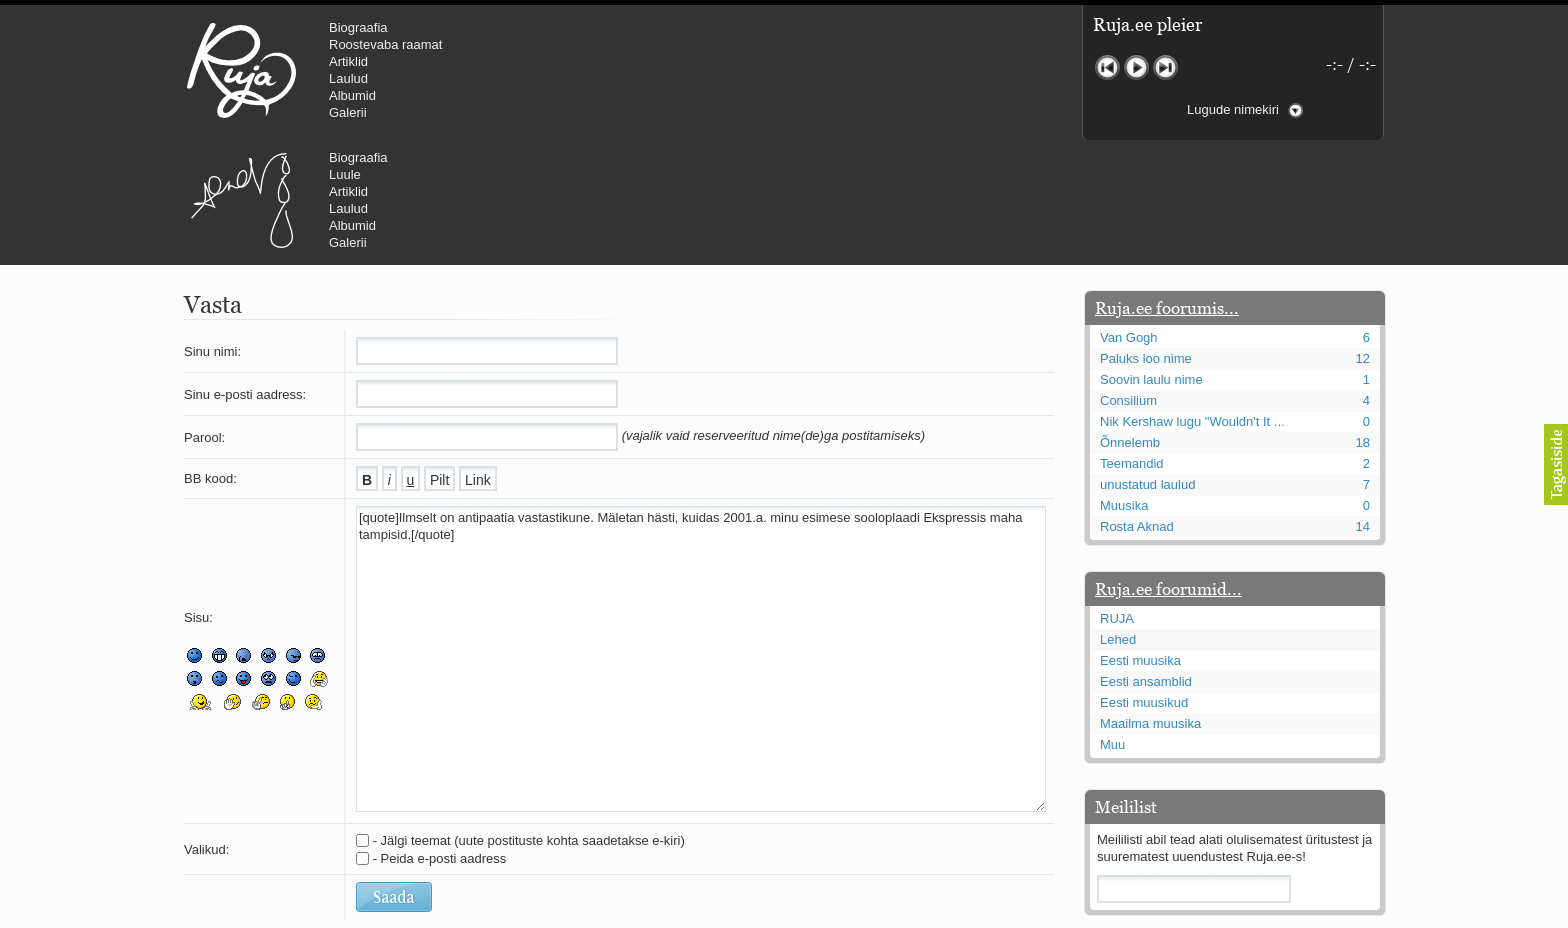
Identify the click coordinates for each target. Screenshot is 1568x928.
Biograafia (358, 27)
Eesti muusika (1140, 540)
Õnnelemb (1130, 322)
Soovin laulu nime (1151, 259)
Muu (1112, 624)
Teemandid (1132, 343)
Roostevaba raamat (385, 44)
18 (1363, 322)
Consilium (1128, 280)
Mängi (1136, 67)
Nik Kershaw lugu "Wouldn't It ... (1192, 301)
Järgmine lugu (1165, 67)
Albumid (352, 95)
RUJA (241, 70)
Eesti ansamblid (1146, 561)
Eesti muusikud (1144, 582)
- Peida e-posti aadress (440, 738)
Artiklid (348, 61)
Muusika (1124, 385)
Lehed (1118, 519)
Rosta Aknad (1137, 406)
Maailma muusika (1150, 603)
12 (1363, 238)
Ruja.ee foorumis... (1167, 188)
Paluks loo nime (1146, 238)
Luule (683, 44)
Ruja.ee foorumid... (1168, 469)
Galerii (348, 112)
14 (1363, 406)
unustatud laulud (1147, 364)
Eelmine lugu (1107, 67)
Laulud (348, 78)
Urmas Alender (579, 70)
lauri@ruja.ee (639, 914)
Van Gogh (1129, 217)
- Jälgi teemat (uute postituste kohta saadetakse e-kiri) (529, 720)
